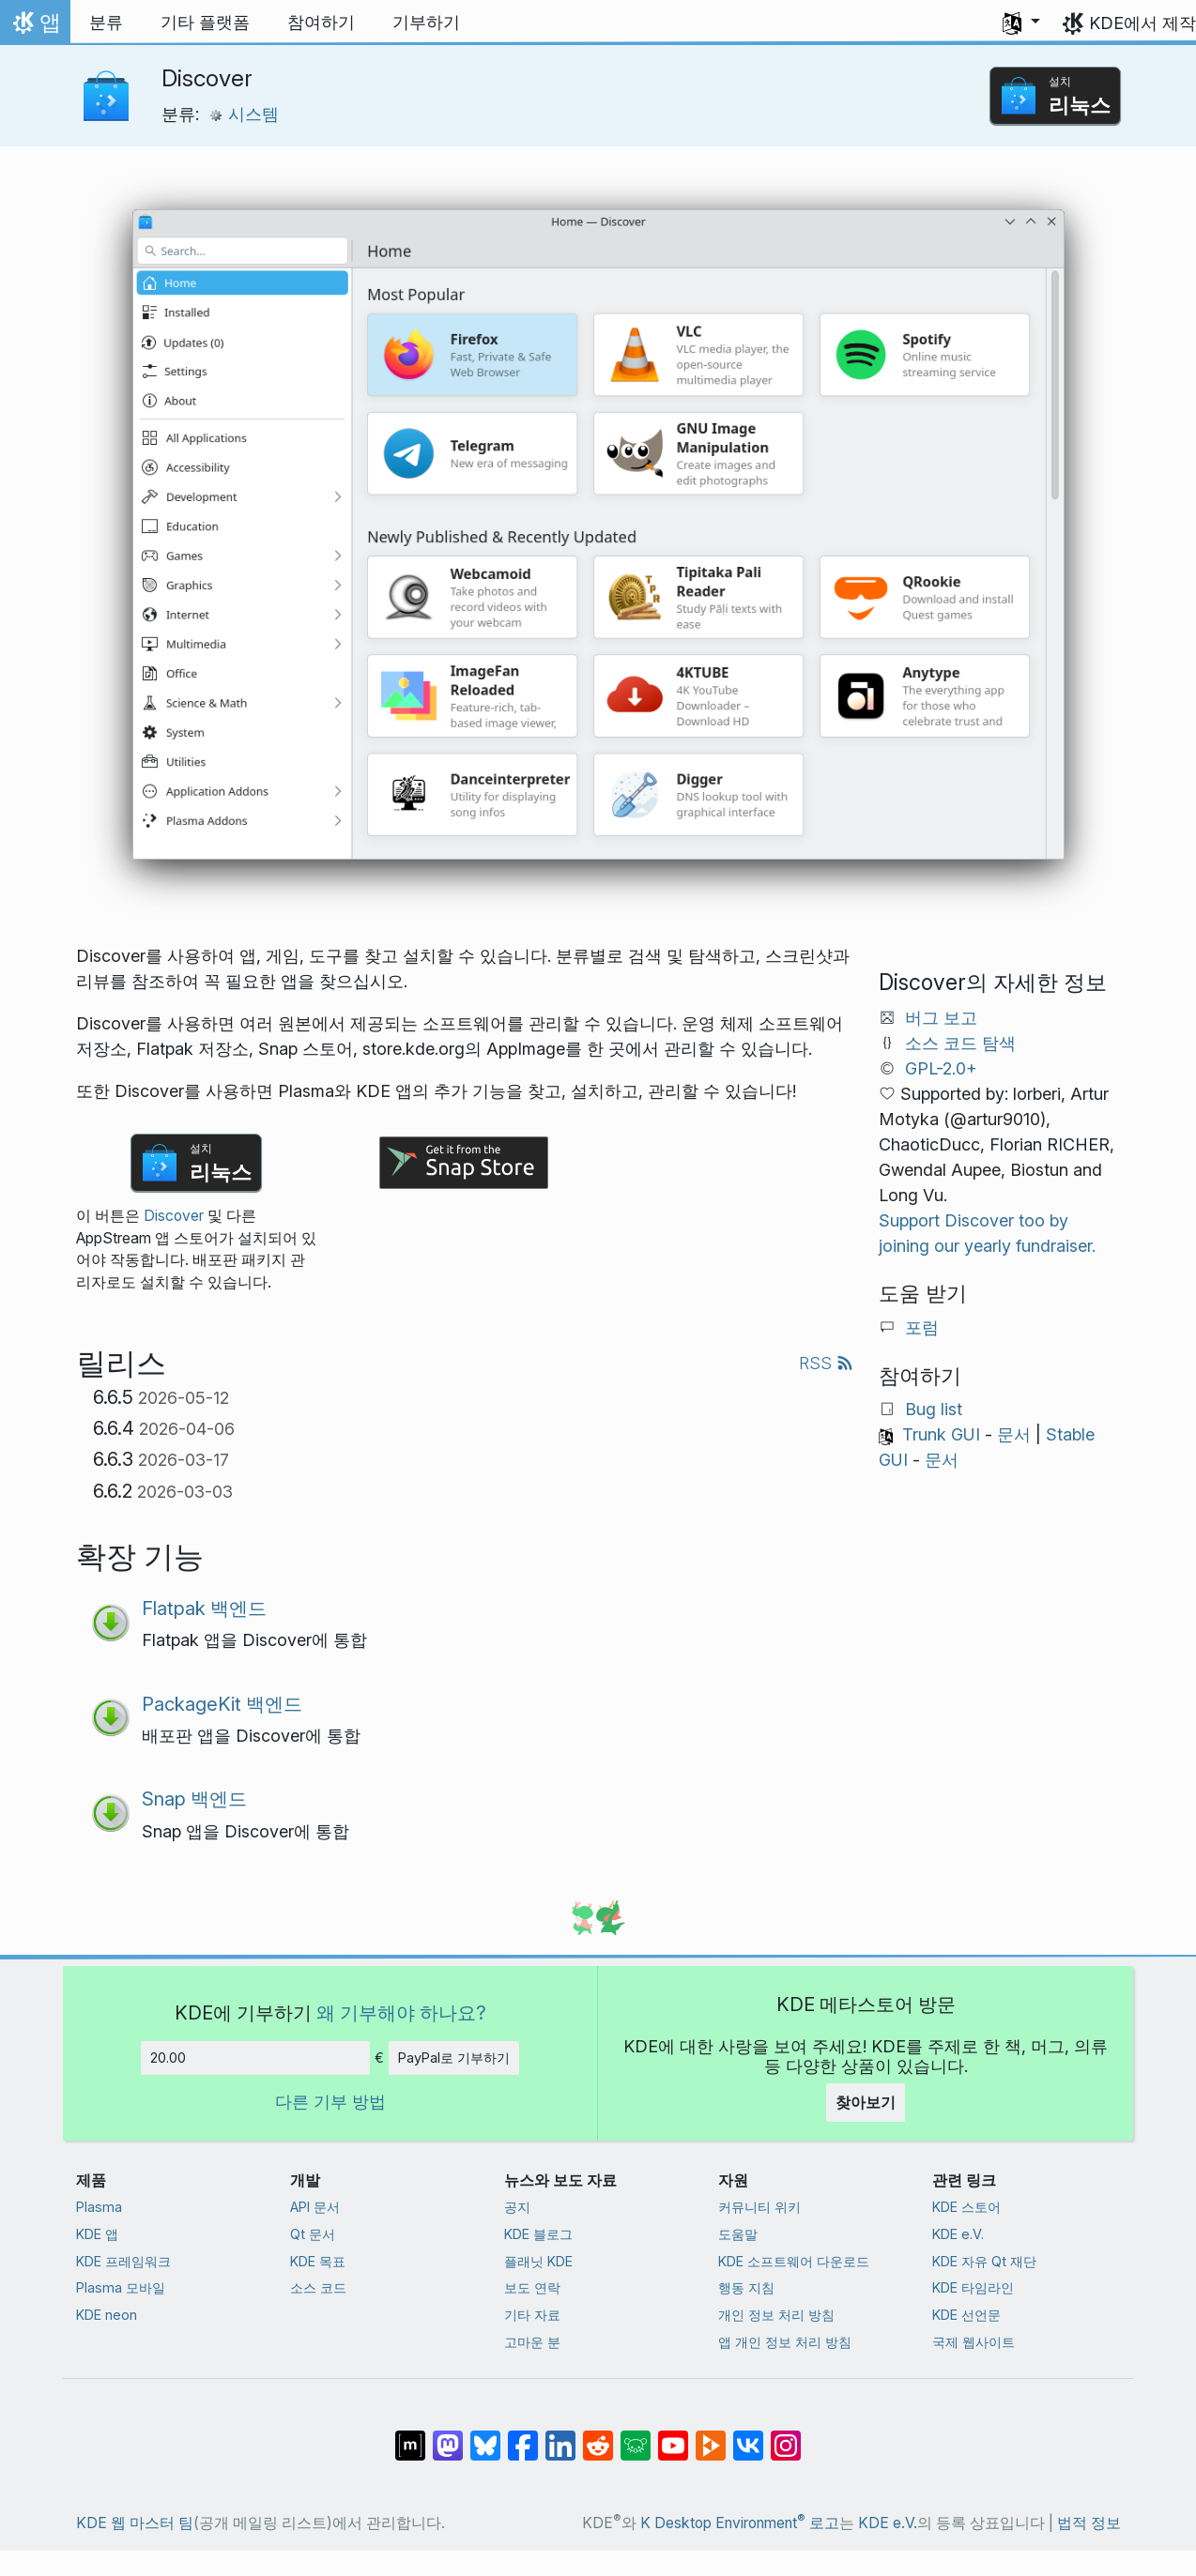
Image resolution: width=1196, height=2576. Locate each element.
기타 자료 (532, 2315)
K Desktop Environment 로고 (739, 2523)
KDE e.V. (958, 2234)
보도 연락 (532, 2287)
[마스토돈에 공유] (448, 2436)
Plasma (99, 2207)
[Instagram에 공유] (786, 2436)
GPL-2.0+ (941, 1068)
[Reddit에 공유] (598, 2436)
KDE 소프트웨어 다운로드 (793, 2261)
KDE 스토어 (966, 2207)
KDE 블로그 (538, 2234)
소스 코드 (318, 2287)
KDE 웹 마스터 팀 (134, 2523)
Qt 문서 (312, 2234)
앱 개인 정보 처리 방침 (784, 2342)
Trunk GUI (941, 1434)
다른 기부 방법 (330, 2101)
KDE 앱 (97, 2234)
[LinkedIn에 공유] (560, 2436)
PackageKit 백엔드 (222, 1703)
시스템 (243, 114)
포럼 (922, 1327)
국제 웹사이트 (973, 2342)
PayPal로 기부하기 (454, 2057)
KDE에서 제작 (1142, 23)
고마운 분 (532, 2342)
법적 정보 (1089, 2523)
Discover (174, 1216)
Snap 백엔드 (194, 1798)
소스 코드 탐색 (960, 1043)
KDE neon (106, 2315)
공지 (517, 2207)
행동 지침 (746, 2287)
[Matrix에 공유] (410, 2436)
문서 (1014, 1434)
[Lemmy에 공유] (636, 2436)
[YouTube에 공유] (673, 2436)
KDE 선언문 (966, 2315)
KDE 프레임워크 (123, 2261)
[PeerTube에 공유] (711, 2436)
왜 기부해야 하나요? (401, 2012)
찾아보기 (866, 2102)
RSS (826, 1363)
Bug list (933, 1409)
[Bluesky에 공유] (485, 2436)
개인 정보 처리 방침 (776, 2315)
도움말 (738, 2234)
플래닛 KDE (538, 2261)
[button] (1021, 22)
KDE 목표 (317, 2261)
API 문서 (315, 2207)
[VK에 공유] (748, 2436)
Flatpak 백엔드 (204, 1608)
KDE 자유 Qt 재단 (984, 2261)
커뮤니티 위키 (759, 2207)
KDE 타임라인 (973, 2287)
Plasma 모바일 (120, 2287)
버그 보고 (941, 1018)
